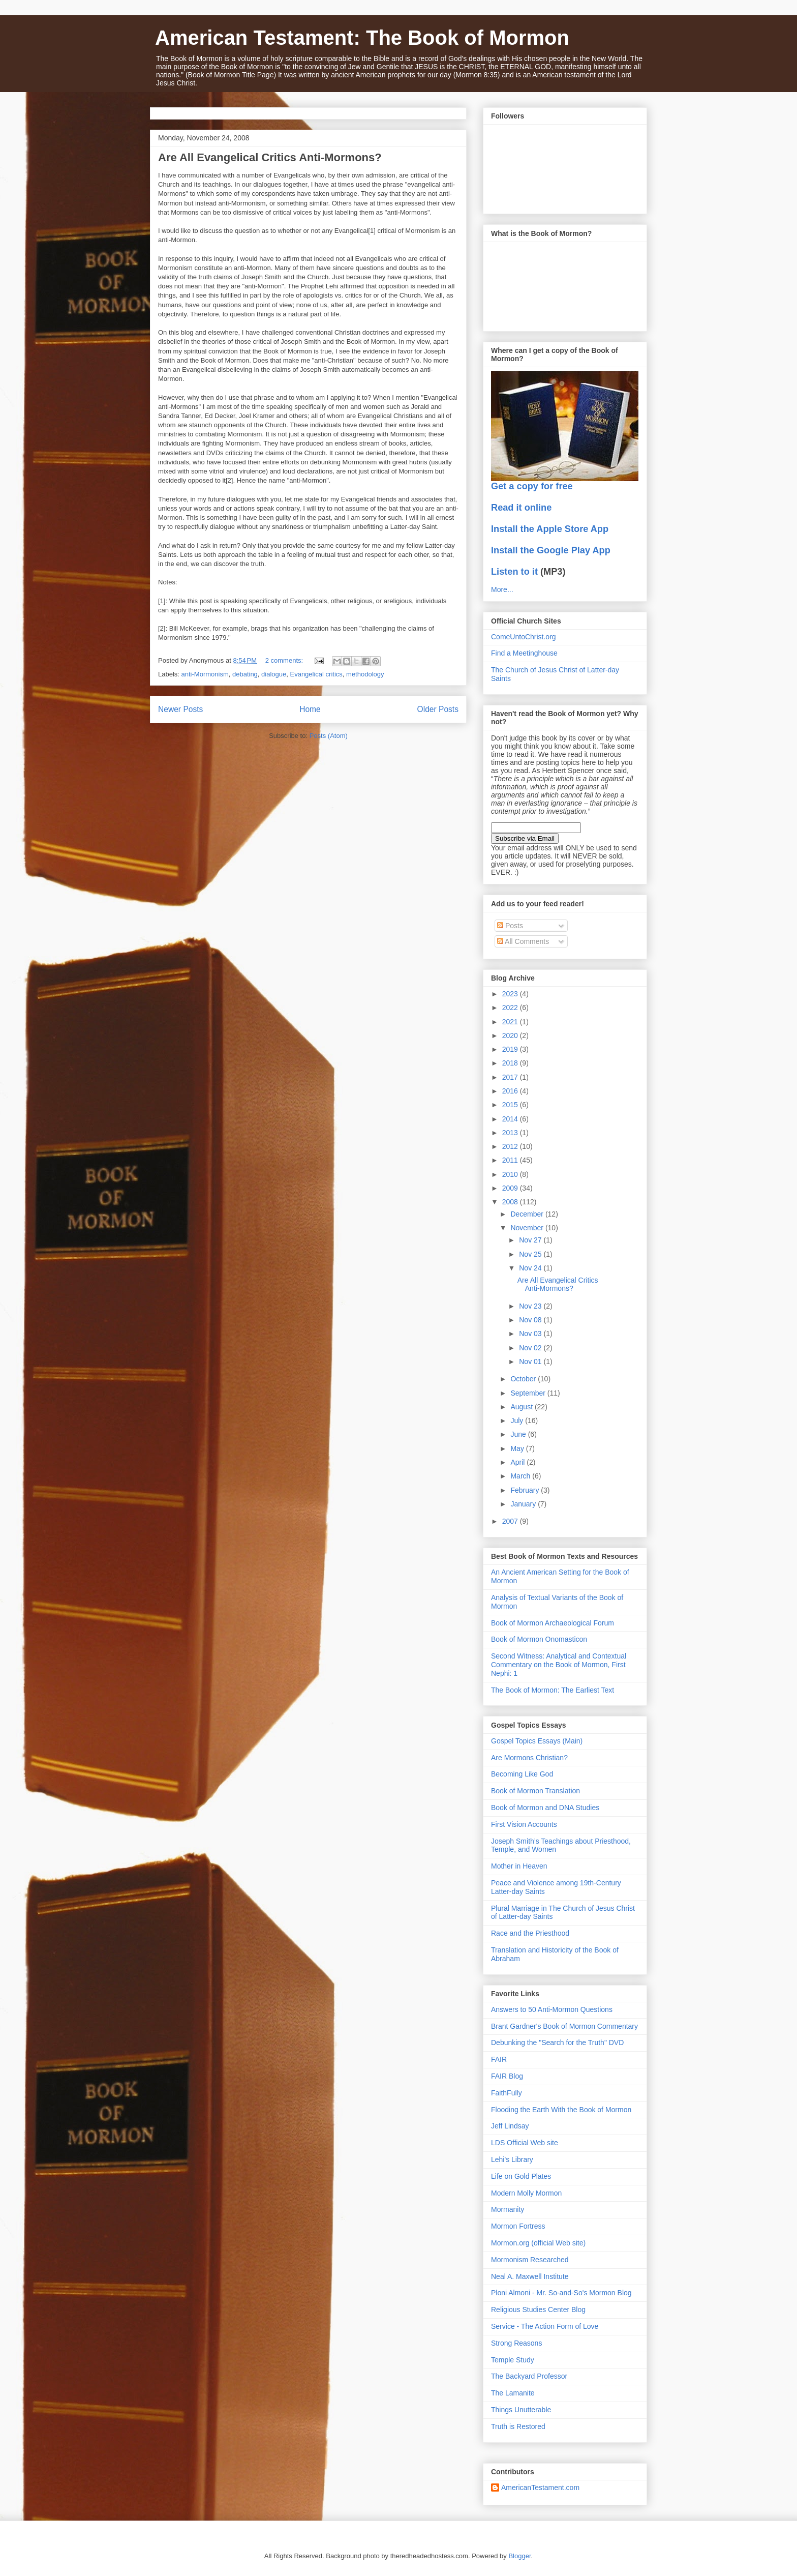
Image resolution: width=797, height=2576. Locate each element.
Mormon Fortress (518, 2226)
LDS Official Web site (524, 2143)
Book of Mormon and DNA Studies (545, 1807)
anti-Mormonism (205, 674)
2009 (511, 1188)
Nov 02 (531, 1348)
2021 (511, 1022)
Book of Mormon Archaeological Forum (552, 1623)
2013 (511, 1133)
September (528, 1393)
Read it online (521, 507)
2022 (511, 1007)
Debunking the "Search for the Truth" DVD (557, 2042)
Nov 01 (531, 1361)
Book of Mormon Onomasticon (539, 1639)
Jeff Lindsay (510, 2126)
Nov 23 (531, 1306)
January (524, 1504)
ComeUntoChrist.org (523, 637)
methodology (365, 674)
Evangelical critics (316, 674)
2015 (511, 1105)
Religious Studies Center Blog (538, 2309)
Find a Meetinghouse (524, 653)
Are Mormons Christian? (529, 1758)
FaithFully (506, 2093)
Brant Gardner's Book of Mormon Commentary (564, 2026)
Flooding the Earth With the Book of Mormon (561, 2110)
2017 (511, 1077)
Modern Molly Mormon (526, 2193)
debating (245, 674)
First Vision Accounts (524, 1824)
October (524, 1379)
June (519, 1434)
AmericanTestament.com (540, 2487)
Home (310, 709)
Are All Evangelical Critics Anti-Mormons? (270, 157)
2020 (511, 1035)
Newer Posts (180, 709)
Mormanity (507, 2209)
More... (502, 589)
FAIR (499, 2059)
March (521, 1476)
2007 (511, 1521)
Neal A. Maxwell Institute (530, 2276)
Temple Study (512, 2360)
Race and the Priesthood (530, 1933)
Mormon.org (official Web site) (538, 2243)
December (527, 1214)
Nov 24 (531, 1268)
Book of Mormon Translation (535, 1791)
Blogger (519, 2556)
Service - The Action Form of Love (544, 2326)
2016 (511, 1091)
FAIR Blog (507, 2076)
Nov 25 (531, 1254)
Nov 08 (531, 1320)
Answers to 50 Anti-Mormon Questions (551, 2009)
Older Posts (437, 709)
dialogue (273, 674)
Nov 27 (531, 1240)
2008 (511, 1202)
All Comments (523, 941)
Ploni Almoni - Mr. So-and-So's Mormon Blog (561, 2293)
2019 (511, 1049)
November (527, 1228)
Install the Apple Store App (549, 529)
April (518, 1462)
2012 (511, 1146)
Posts (510, 926)
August (522, 1407)
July (517, 1420)
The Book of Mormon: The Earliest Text (552, 1690)
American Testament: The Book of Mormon (362, 37)
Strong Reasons (516, 2343)
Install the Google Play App (550, 550)
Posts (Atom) (329, 735)
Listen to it (514, 572)
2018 (511, 1063)
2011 (511, 1160)
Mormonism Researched (530, 2260)
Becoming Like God (522, 1774)
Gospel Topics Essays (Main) (537, 1741)
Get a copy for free (532, 486)
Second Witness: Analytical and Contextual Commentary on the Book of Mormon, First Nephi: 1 (558, 1664)
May (518, 1448)
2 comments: (285, 660)
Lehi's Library (512, 2159)
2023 (511, 994)
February (525, 1490)
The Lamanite (513, 2393)
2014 (511, 1119)
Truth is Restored (518, 2426)
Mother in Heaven (519, 1866)
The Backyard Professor (529, 2376)
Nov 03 (531, 1333)
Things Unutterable (521, 2410)
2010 (511, 1174)
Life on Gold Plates (521, 2176)
